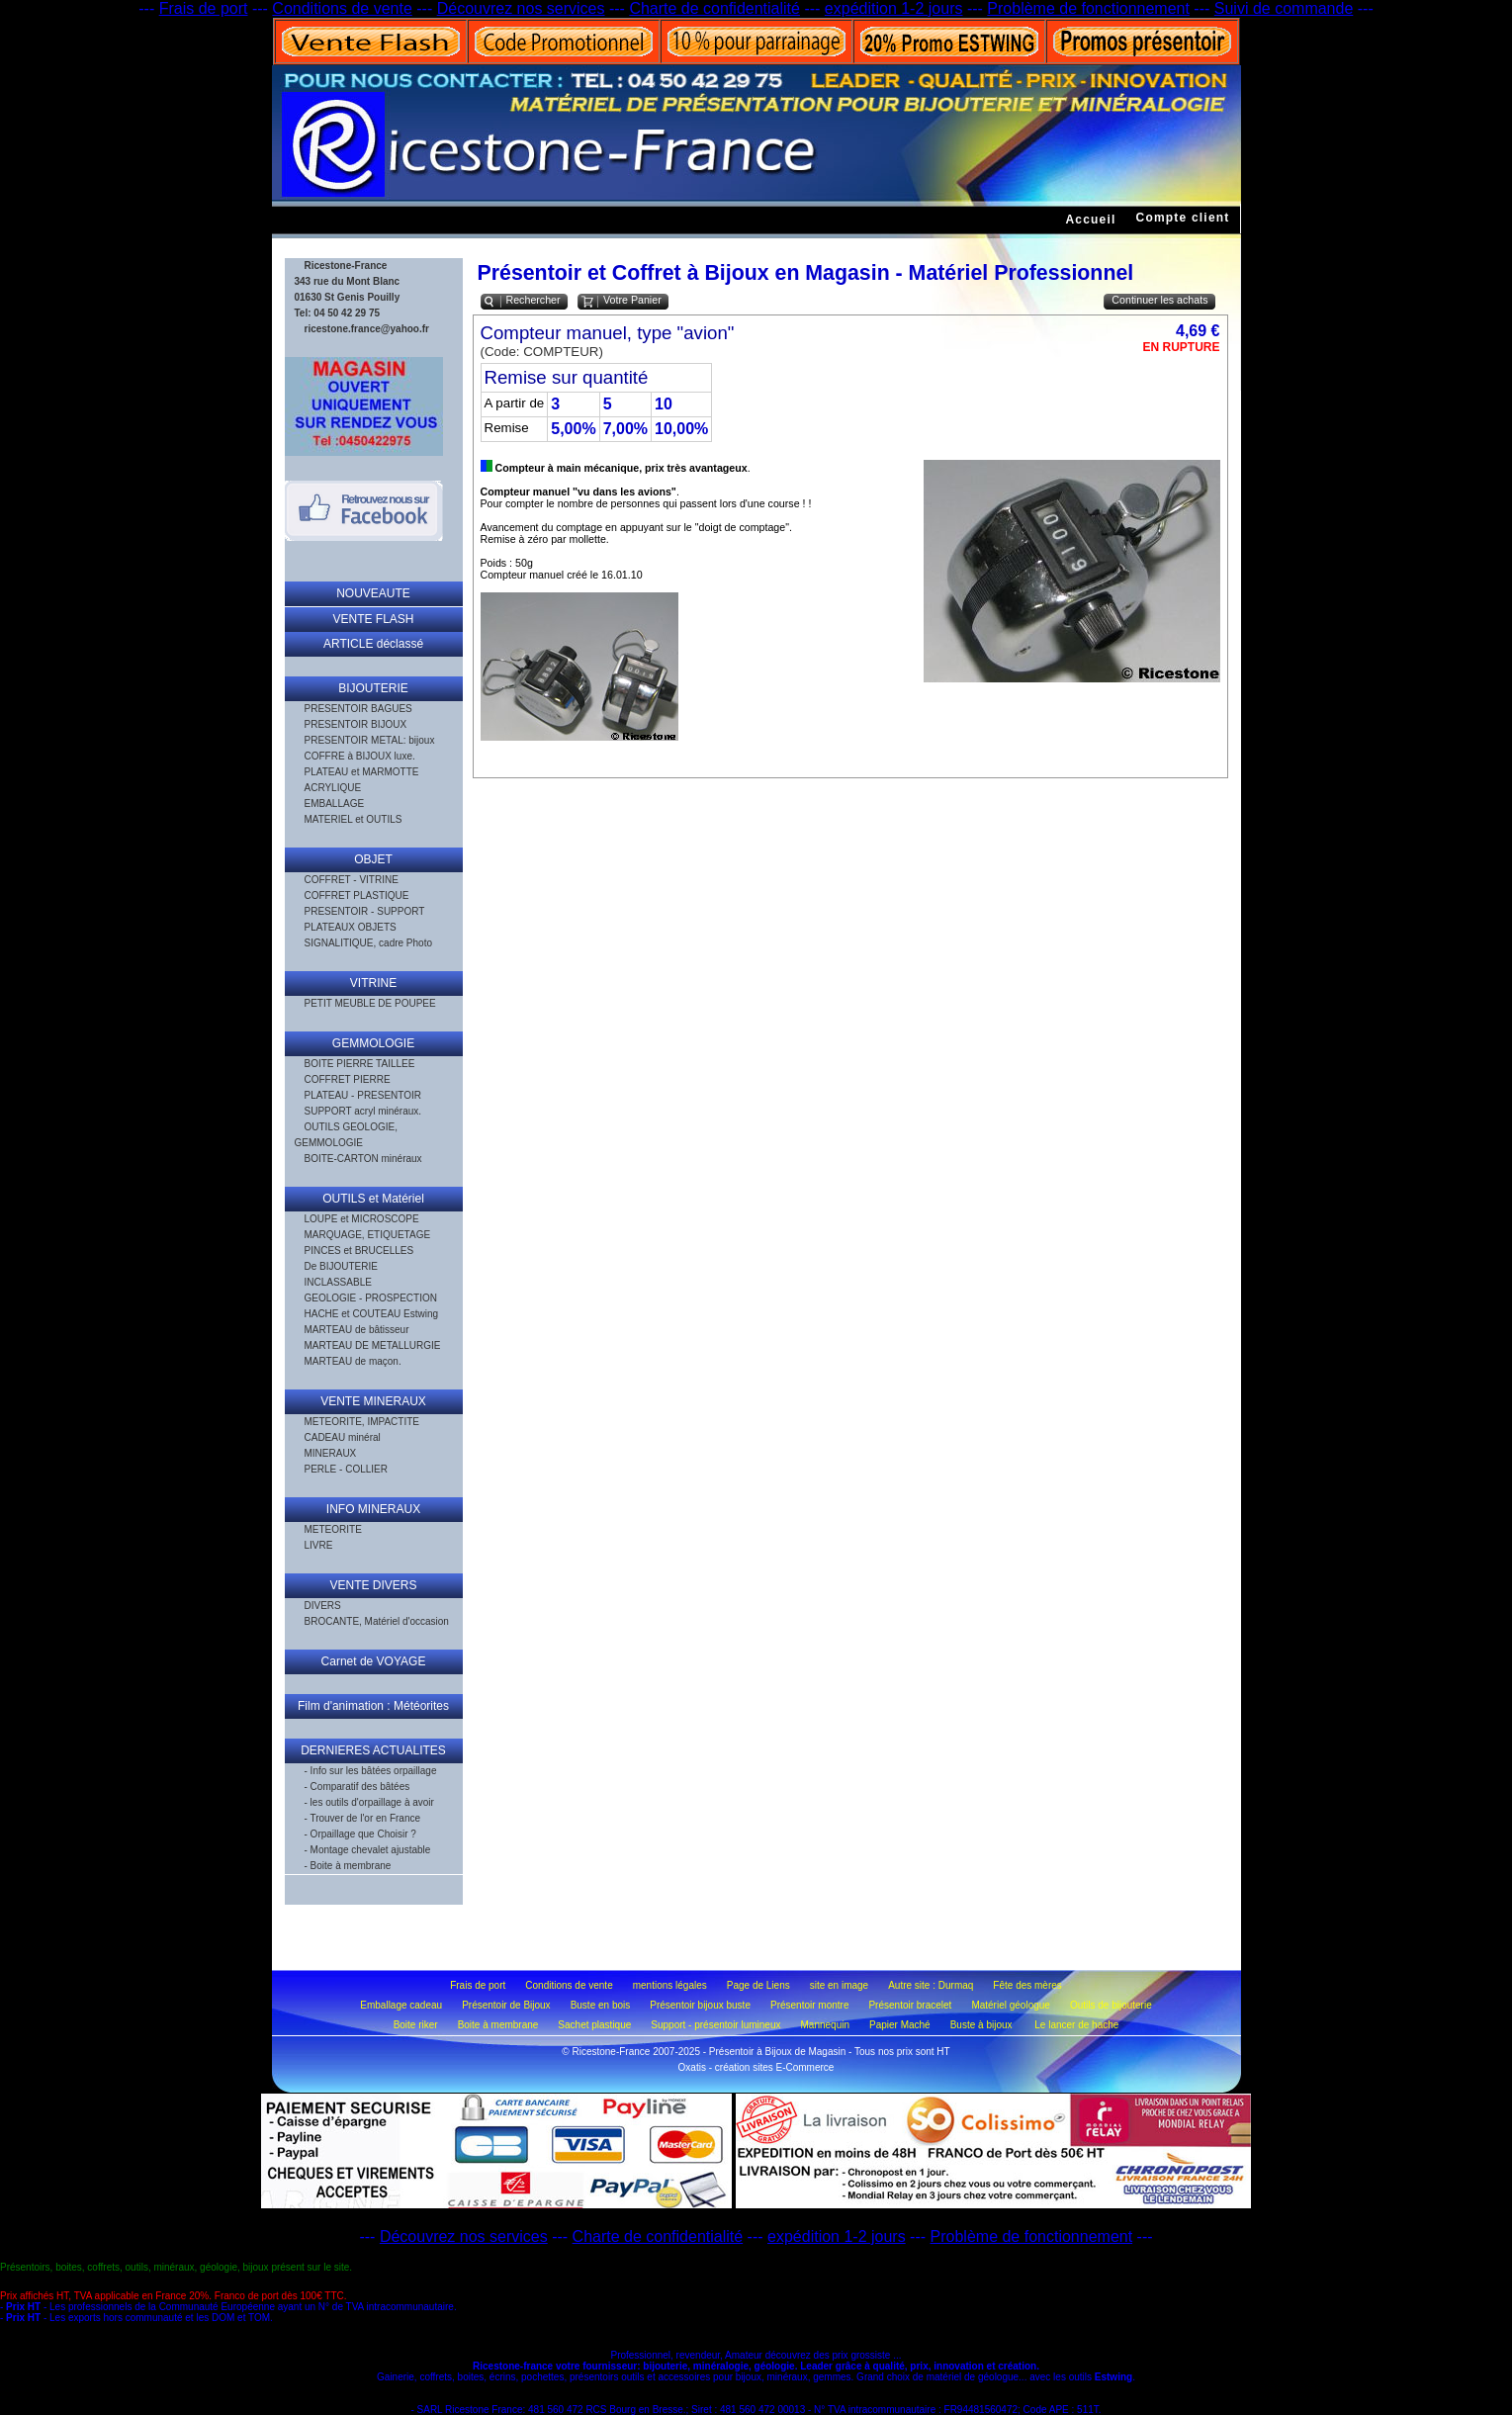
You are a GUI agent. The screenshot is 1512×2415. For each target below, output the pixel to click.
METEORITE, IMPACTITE (362, 1421)
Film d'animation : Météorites (373, 1706)
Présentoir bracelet (909, 2005)
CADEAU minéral (343, 1437)
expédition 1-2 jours (894, 8)
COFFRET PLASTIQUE (357, 895)
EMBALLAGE (335, 803)
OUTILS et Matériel (373, 1199)
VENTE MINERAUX (373, 1401)
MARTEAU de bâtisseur (357, 1329)
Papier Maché (900, 2024)
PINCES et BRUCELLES (359, 1250)
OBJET (373, 859)
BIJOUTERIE (373, 688)
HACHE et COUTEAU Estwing (372, 1313)
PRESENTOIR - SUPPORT (365, 911)
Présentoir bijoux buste (700, 2005)
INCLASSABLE (338, 1282)
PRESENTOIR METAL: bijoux (370, 740)
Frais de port (203, 8)
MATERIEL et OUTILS (353, 819)
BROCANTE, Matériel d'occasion (377, 1621)
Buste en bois (601, 2005)
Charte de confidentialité (714, 8)
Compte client (1183, 217)
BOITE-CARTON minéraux (363, 1158)
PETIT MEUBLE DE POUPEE (370, 1003)
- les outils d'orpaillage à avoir (369, 1802)
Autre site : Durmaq (930, 1985)
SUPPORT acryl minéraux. (363, 1111)
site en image (839, 1985)
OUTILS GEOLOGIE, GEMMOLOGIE (346, 1134)
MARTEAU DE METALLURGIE (373, 1345)
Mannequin (825, 2024)
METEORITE (333, 1529)
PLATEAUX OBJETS (351, 927)
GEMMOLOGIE (373, 1043)
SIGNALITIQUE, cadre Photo (369, 943)
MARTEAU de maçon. (353, 1361)
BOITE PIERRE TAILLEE (360, 1063)
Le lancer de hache (1076, 2024)
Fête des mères (1027, 1985)
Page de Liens (758, 1985)
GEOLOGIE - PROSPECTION (371, 1298)
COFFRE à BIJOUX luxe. (360, 756)
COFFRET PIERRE (348, 1079)
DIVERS (323, 1605)
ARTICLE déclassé (373, 644)
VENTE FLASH (372, 619)
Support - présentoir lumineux (715, 2024)
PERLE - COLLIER (346, 1469)
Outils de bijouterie (1111, 2005)
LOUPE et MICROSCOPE (362, 1218)
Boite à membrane (498, 2024)
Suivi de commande (1284, 8)
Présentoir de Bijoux (506, 2005)
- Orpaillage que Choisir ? (360, 1834)
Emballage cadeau (401, 2005)
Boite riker (416, 2024)
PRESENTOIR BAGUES (358, 708)
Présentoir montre (809, 2005)
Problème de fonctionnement (1088, 8)
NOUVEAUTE (373, 593)
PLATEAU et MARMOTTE (362, 771)
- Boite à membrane (348, 1865)
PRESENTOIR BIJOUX (356, 724)
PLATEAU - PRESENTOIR (363, 1095)
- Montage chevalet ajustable (368, 1849)
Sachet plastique (594, 2024)
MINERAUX (331, 1453)
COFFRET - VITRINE (352, 879)
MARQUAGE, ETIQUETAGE (368, 1234)
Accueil (1090, 219)
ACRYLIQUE (333, 787)
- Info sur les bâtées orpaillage (371, 1770)
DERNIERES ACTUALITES (373, 1750)
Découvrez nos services (521, 8)
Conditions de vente (341, 8)
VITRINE (373, 983)
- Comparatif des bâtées (357, 1786)
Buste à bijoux (983, 2024)
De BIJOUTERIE (341, 1266)
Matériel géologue (1010, 2005)
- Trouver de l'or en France (363, 1818)
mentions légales (670, 1985)
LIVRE (319, 1545)
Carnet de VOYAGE (373, 1661)
